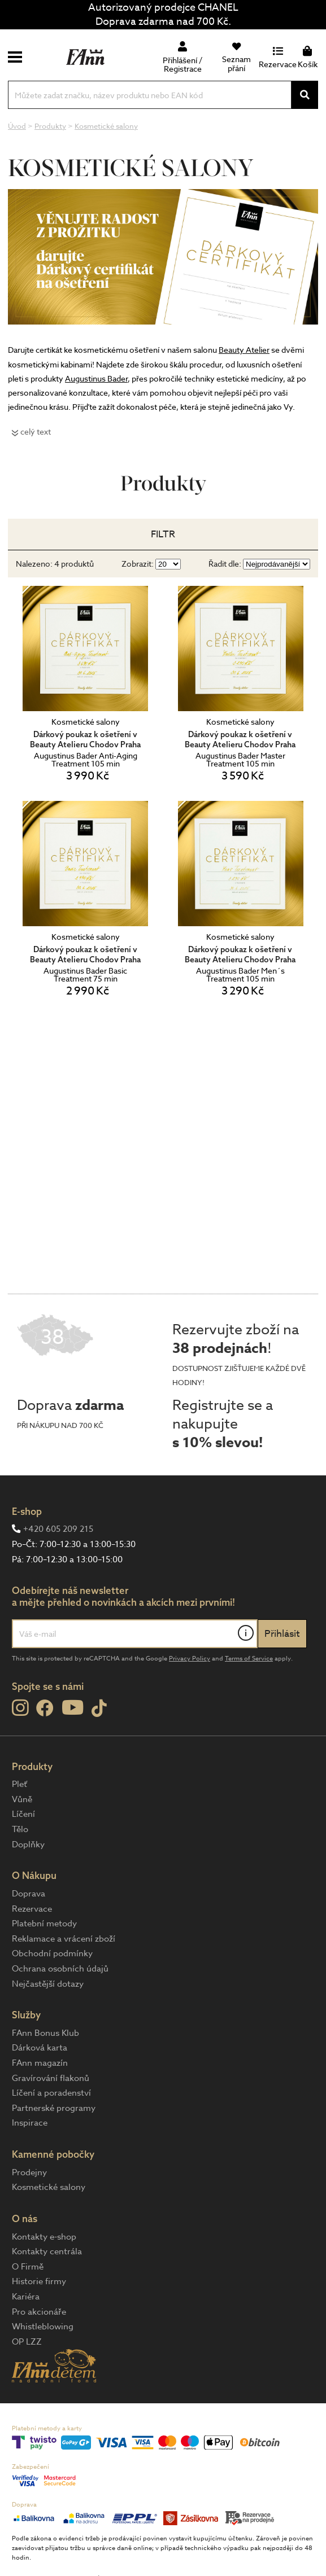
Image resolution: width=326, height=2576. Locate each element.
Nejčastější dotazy (48, 1984)
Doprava (28, 1893)
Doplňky (28, 1844)
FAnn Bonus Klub (45, 2033)
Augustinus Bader (96, 378)
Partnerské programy (53, 2108)
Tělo (20, 1829)
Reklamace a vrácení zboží (63, 1939)
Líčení (23, 1814)
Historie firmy (39, 2281)
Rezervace (32, 1909)
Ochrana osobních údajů (60, 1968)
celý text (35, 431)
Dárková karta (39, 2047)
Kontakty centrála (47, 2251)
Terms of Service (249, 1658)
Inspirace (29, 2123)
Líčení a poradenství (51, 2093)
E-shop (27, 1511)
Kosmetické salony (48, 2187)
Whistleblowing (42, 2326)
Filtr (163, 534)
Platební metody (44, 1923)
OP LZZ (27, 2342)
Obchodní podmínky (52, 1953)
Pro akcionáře (39, 2312)
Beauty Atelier (244, 349)
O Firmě (28, 2266)
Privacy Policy (189, 1658)
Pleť (19, 1784)
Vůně (22, 1799)
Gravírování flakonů (50, 2078)
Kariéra (26, 2296)
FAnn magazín (40, 2063)
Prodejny (29, 2172)
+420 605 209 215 (58, 1529)
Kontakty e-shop (44, 2237)
